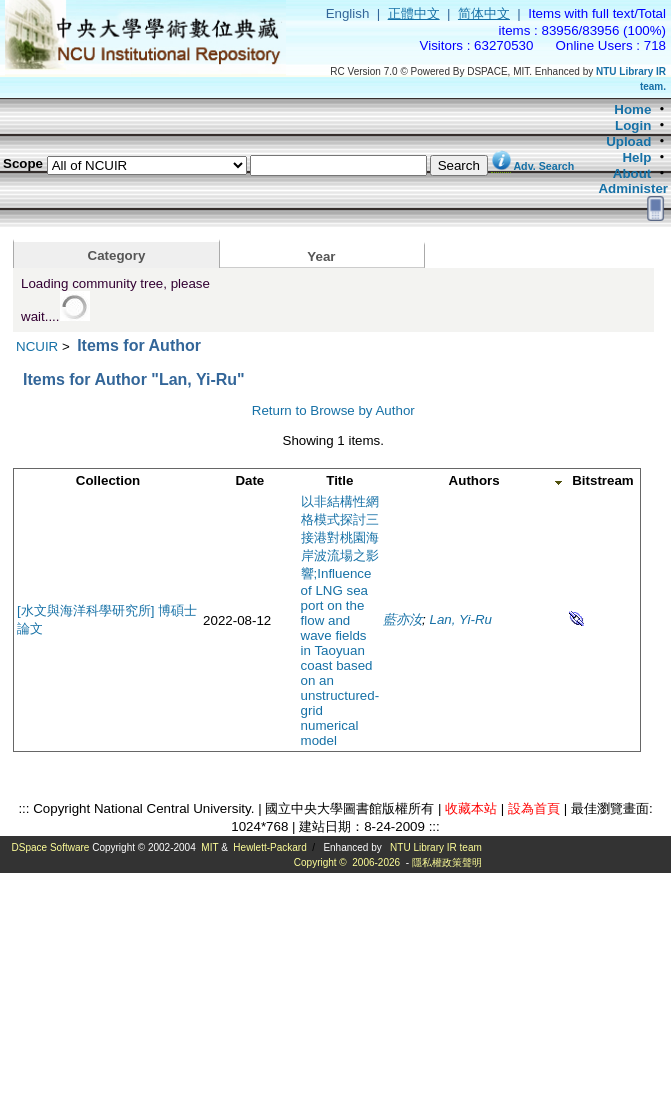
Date (249, 480)
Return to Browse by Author (333, 410)
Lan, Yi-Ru (461, 619)
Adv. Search (543, 166)
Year (321, 256)
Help (636, 157)
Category (117, 255)
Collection (108, 480)
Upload (628, 141)
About (632, 173)
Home (632, 109)
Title (339, 480)
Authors (474, 480)
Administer (633, 188)
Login (633, 125)
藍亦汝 (402, 619)
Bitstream (602, 480)
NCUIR (37, 346)
